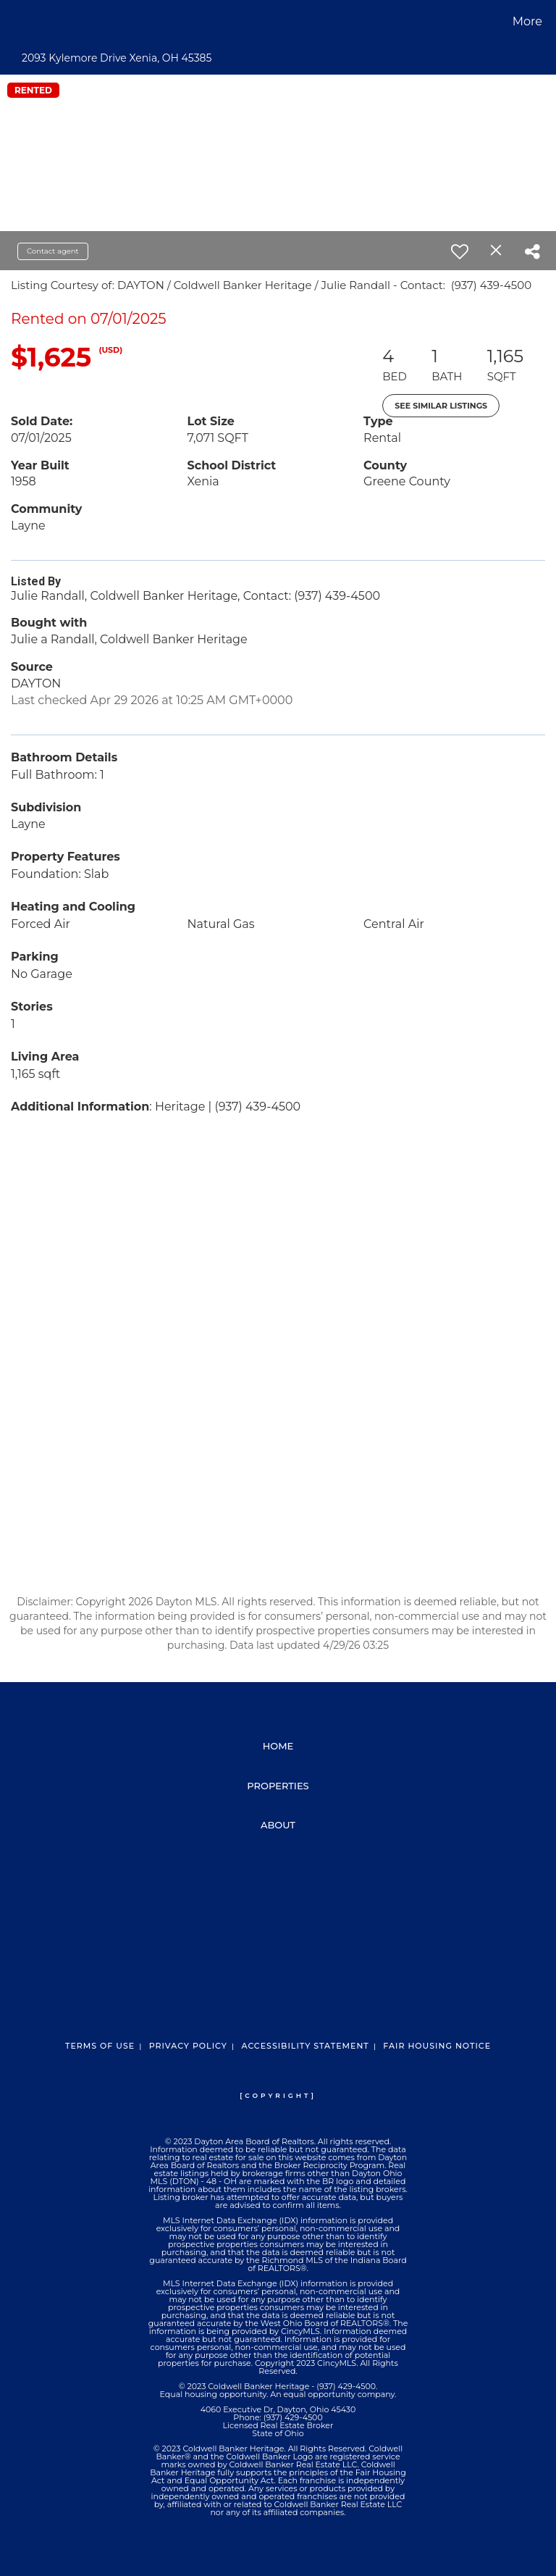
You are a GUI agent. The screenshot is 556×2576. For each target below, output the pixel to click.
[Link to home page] (14, 21)
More (527, 21)
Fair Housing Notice (437, 2046)
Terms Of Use (100, 2046)
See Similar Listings (441, 406)
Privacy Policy (188, 2046)
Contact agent (53, 251)
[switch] (460, 251)
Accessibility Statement (304, 2046)
